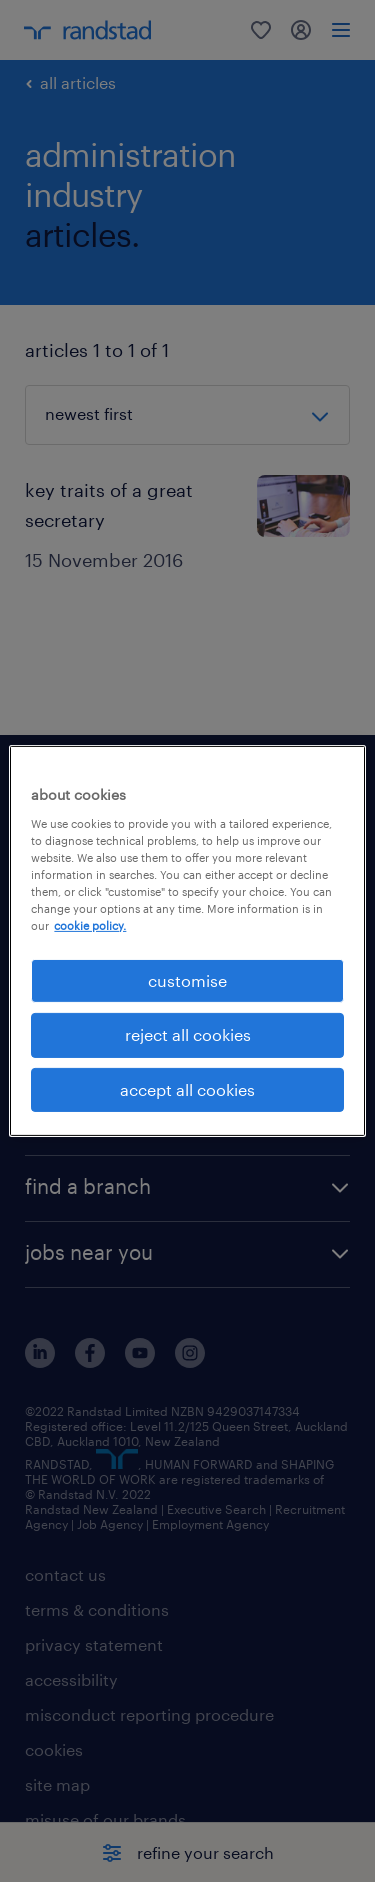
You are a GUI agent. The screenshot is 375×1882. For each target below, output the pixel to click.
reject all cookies (188, 1034)
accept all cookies (187, 1089)
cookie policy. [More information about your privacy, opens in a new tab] (90, 925)
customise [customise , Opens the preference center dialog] (187, 980)
